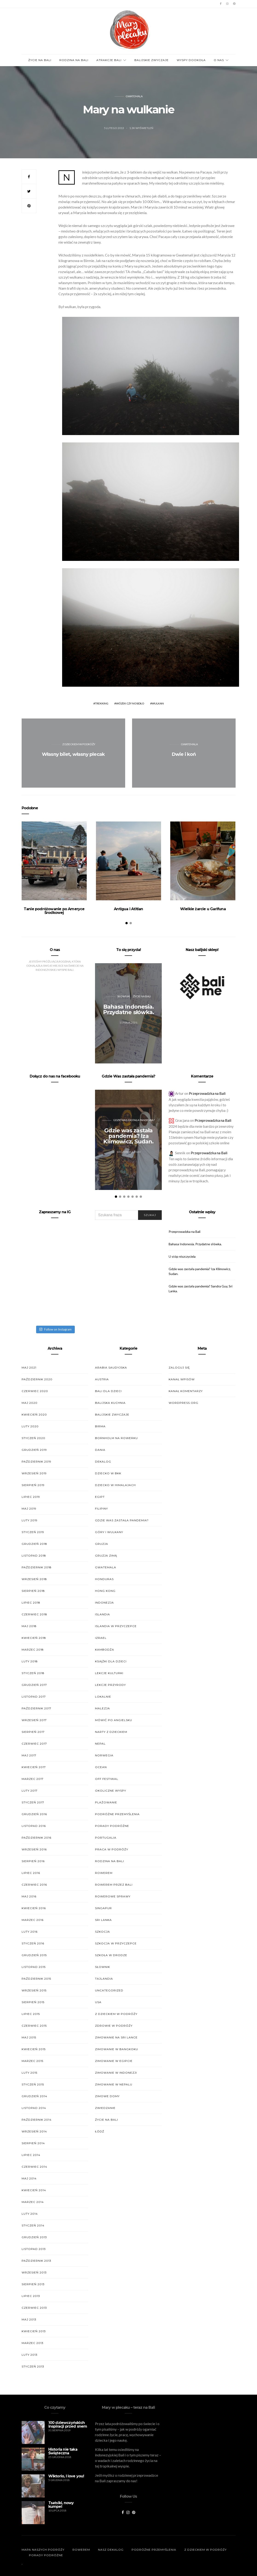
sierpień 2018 (33, 1591)
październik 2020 (37, 1379)
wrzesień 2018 (34, 1579)
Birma (100, 1426)
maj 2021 (29, 1367)
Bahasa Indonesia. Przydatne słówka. (195, 1244)
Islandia (102, 1614)
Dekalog (103, 1461)
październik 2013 (36, 2260)
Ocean (101, 1767)
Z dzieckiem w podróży (78, 744)
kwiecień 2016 (34, 1908)
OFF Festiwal (106, 1779)
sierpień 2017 (33, 1732)
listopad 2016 (34, 1826)
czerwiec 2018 (34, 1614)
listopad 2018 (34, 1555)
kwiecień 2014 (34, 2190)
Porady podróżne (112, 1826)
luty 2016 (30, 1931)
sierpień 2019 (33, 1485)
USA (98, 2002)
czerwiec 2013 (34, 2307)
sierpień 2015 (33, 2002)
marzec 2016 (32, 1920)
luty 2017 (30, 1790)
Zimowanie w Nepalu (113, 2084)
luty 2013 (30, 2354)
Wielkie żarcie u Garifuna (203, 909)
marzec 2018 (33, 1649)
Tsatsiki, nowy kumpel (61, 2505)
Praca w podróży (111, 1849)
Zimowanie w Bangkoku (116, 2049)
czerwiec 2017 (34, 1743)
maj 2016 (29, 1896)
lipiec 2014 (31, 2155)
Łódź (99, 2131)
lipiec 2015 (31, 2014)
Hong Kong (105, 1591)
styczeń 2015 (33, 2084)
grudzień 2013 (34, 2237)
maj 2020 (30, 1402)
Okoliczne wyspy (110, 1790)
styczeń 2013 (33, 2366)
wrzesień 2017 (34, 1720)
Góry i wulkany (109, 1532)
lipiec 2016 (31, 1873)
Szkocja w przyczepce (116, 1943)
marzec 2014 (33, 2202)
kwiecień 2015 (34, 2049)
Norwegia (104, 1755)
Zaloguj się (179, 1367)
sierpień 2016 (33, 1861)
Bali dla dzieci (108, 1391)
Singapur (103, 1908)
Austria (102, 1379)
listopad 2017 (34, 1696)
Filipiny (101, 1508)
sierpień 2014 (33, 2143)
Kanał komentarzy (186, 1391)
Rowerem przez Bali (114, 1884)
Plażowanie (106, 1802)
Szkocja (102, 1931)
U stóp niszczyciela (182, 1256)
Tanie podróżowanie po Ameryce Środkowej (54, 911)
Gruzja (101, 1544)
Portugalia (105, 1837)
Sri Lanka (103, 1920)
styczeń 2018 (33, 1673)
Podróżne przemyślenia (117, 1814)
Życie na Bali (39, 60)
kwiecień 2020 (34, 1414)
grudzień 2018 (34, 1544)
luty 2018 (30, 1661)
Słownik (123, 996)
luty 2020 (30, 1426)
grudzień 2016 (34, 1814)
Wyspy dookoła (191, 60)
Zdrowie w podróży (114, 2025)
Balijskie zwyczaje (151, 60)
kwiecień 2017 (34, 1767)
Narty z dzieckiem (111, 1732)
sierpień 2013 (33, 2284)
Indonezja (104, 1602)
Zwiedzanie (105, 2108)
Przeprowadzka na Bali (207, 1093)
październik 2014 (37, 2119)
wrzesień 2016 (34, 1849)
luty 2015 (29, 2072)
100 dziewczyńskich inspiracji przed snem (67, 2424)
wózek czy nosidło (130, 703)
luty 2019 (30, 1520)
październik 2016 (36, 1837)
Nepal (100, 1743)
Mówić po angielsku (113, 1720)
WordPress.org (183, 1402)
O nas (219, 60)
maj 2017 (29, 1755)
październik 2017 (36, 1708)
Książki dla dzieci (111, 1661)
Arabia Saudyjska (111, 1367)
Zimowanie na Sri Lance (116, 2037)
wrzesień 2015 (34, 1990)
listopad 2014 (34, 2108)
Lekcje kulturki (109, 1673)
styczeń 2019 (33, 1532)
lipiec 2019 (31, 1496)
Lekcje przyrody (110, 1685)
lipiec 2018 (31, 1602)
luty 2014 (30, 2213)
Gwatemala (134, 96)
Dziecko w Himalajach (115, 1485)
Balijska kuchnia (110, 1402)
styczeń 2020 (33, 1438)
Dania (100, 1449)
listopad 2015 (34, 1967)
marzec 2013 (32, 2343)
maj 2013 (29, 2319)
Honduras (104, 1579)
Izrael (101, 1638)
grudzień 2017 (34, 1685)
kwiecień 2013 (34, 2331)
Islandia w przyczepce (116, 1626)
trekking (101, 703)
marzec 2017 (32, 1779)
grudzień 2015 (34, 1955)
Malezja (102, 1708)
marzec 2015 (32, 2061)
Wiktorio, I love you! (66, 2476)
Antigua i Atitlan (128, 909)
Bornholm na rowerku (116, 1438)
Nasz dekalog (111, 2549)
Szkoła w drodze (111, 1955)
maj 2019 (29, 1508)
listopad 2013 (34, 2249)
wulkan (158, 703)
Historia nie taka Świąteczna (62, 2451)
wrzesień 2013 (34, 2272)
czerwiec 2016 (34, 1884)
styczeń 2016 (33, 1943)
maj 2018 (29, 1626)
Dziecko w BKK (108, 1473)
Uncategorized (109, 1990)
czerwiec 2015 (34, 2025)
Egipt (100, 1496)
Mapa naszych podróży (43, 2549)
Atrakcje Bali (108, 60)
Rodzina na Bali (73, 60)
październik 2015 (36, 1978)
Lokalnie (103, 1696)
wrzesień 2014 (34, 2131)
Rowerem (104, 1873)
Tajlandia (104, 1978)
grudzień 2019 (34, 1449)
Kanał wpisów (182, 1379)
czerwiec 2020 (35, 1391)
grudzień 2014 (34, 2096)
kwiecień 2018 (34, 1638)
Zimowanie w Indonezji (116, 2072)
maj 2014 (29, 2178)
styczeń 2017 (33, 1802)
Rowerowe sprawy (112, 1896)
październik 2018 (37, 1567)
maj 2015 (29, 2037)
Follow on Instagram (55, 1329)
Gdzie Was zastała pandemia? (134, 1120)
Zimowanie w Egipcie (114, 2061)
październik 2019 (36, 1461)
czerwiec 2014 (34, 2166)
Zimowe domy (107, 2096)
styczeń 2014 (33, 2225)
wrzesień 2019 (34, 1473)
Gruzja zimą (106, 1555)
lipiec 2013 (31, 2296)
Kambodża (104, 1649)
